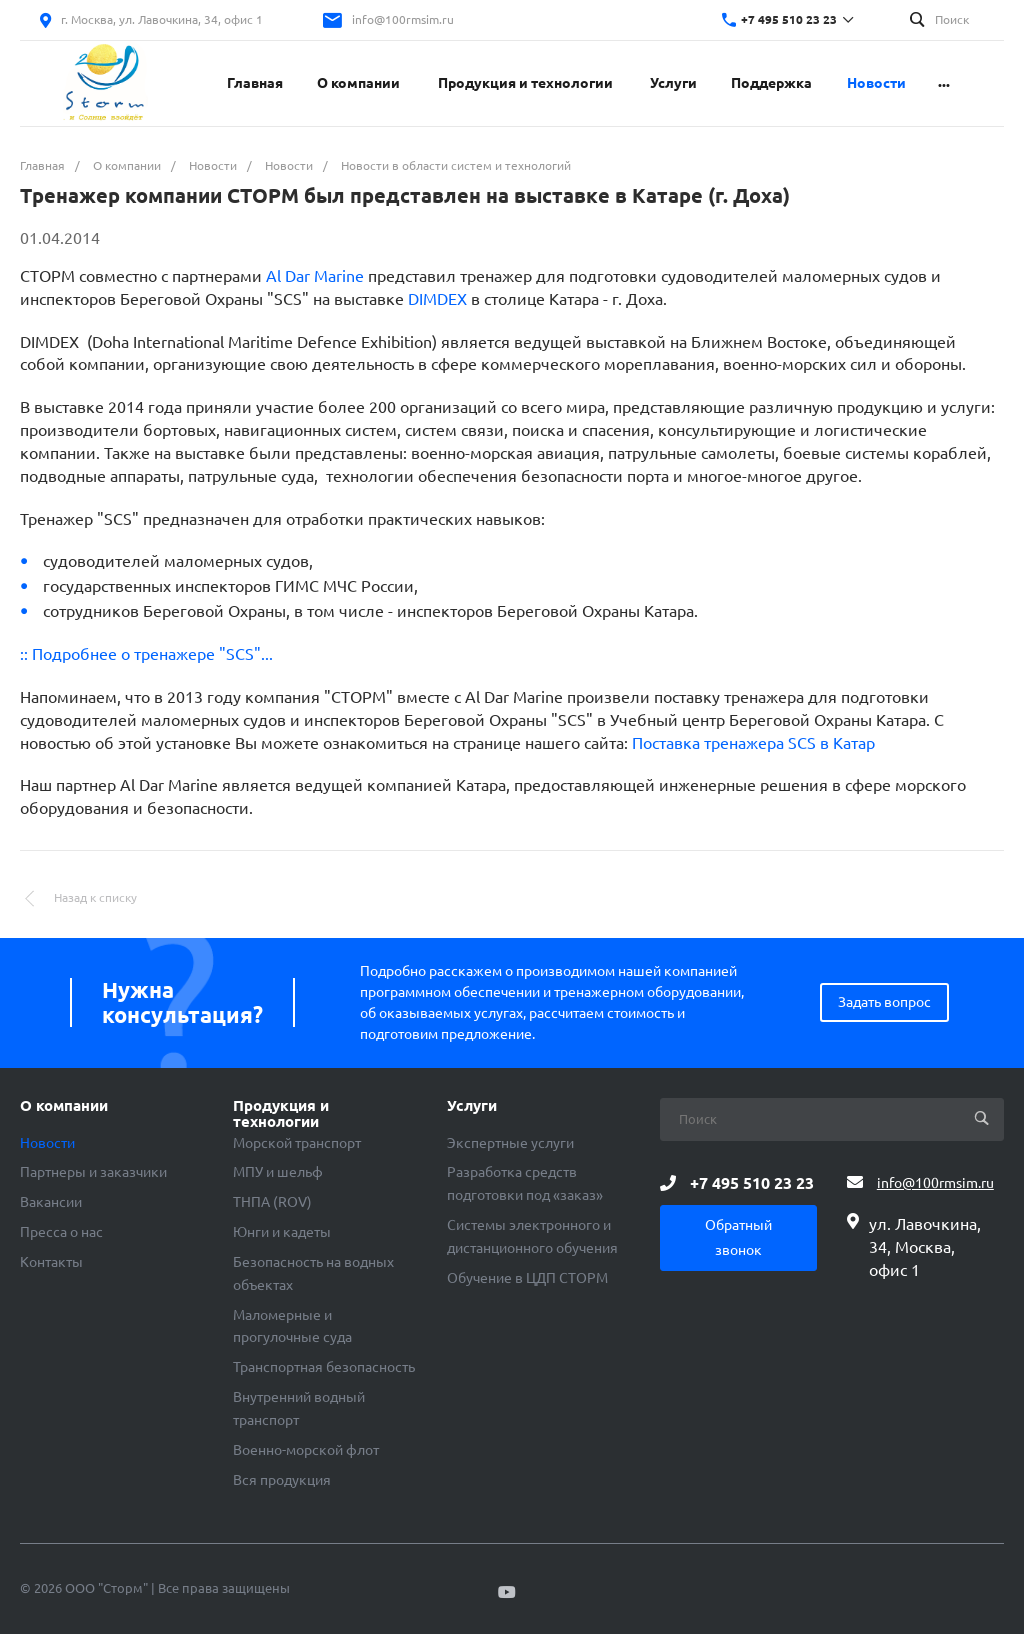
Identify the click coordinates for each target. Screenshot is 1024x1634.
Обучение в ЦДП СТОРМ (527, 1278)
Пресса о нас (61, 1232)
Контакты (51, 1262)
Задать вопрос (884, 1002)
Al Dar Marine (315, 276)
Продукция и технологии (281, 1114)
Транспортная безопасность (324, 1367)
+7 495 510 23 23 (789, 19)
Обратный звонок (738, 1237)
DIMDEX (437, 299)
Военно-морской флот (306, 1450)
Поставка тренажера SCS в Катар (753, 743)
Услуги (472, 1106)
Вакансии (51, 1202)
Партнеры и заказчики (93, 1172)
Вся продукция (282, 1480)
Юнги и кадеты (282, 1232)
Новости (47, 1143)
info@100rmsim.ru (403, 19)
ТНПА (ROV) (272, 1202)
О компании (64, 1106)
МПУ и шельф (278, 1172)
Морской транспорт (297, 1143)
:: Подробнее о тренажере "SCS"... (146, 654)
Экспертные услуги (510, 1143)
